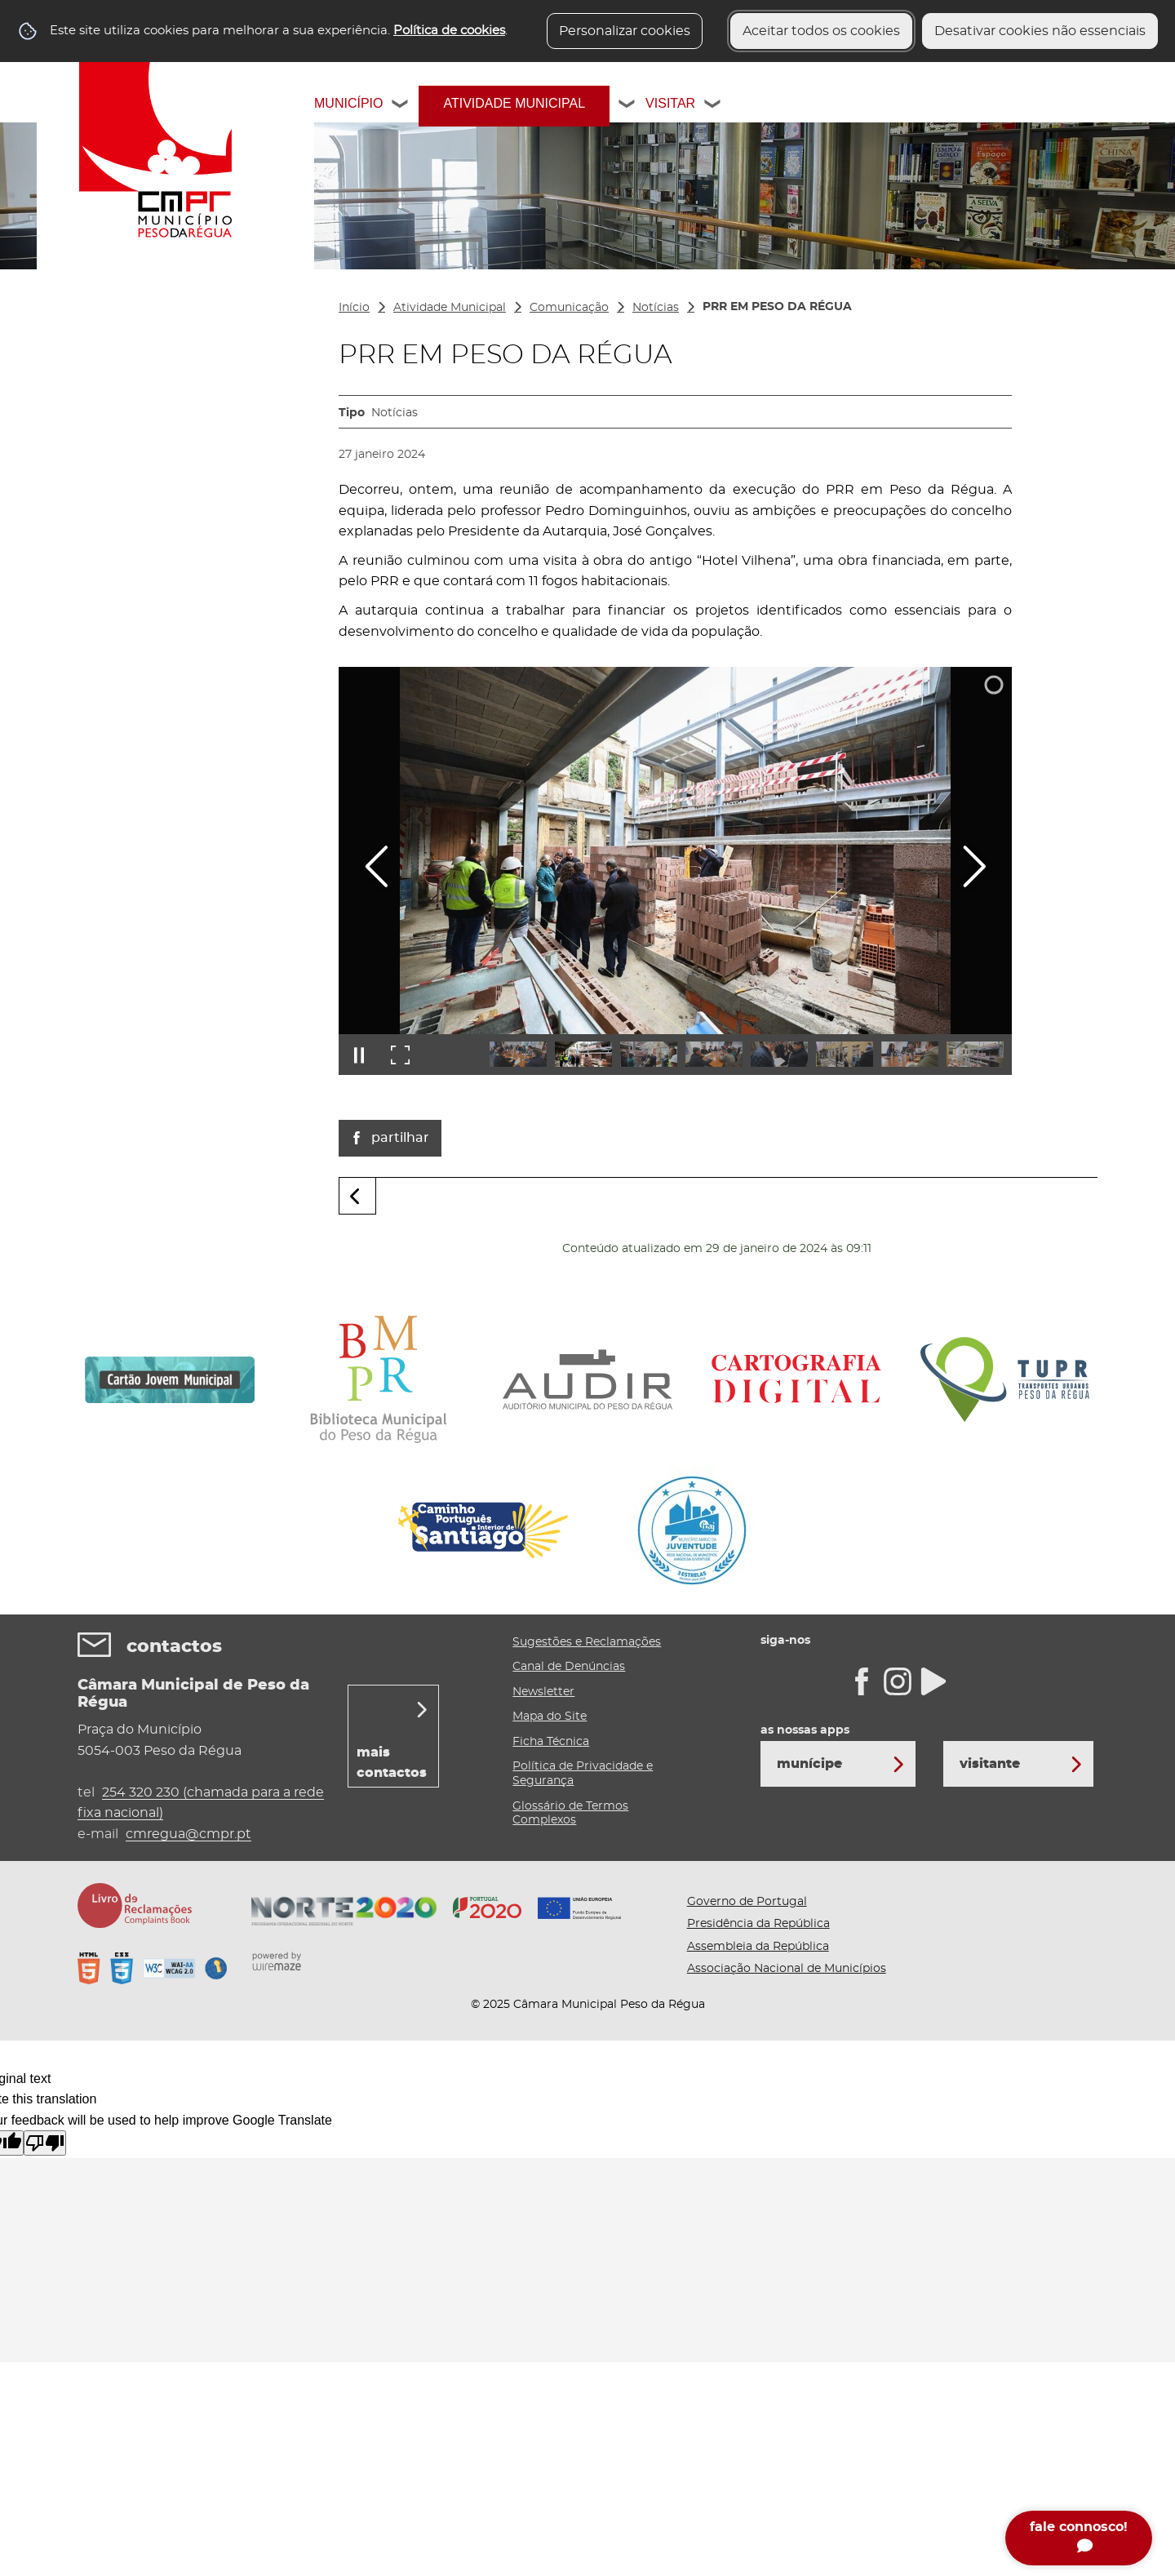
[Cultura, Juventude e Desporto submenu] (296, 505)
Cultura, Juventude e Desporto (146, 505)
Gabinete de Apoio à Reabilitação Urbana (144, 466)
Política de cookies (449, 30)
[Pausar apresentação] (359, 1054)
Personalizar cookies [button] (624, 31)
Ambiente (111, 578)
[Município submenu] (401, 106)
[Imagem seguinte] (973, 866)
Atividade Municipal (514, 103)
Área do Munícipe (135, 658)
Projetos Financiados (145, 392)
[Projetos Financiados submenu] (296, 393)
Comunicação (123, 614)
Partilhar (400, 1137)
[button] (518, 1054)
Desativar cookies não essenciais (1040, 31)
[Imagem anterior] (376, 866)
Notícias (655, 307)
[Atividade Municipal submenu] (627, 106)
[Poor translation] (45, 2143)
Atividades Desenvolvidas (161, 356)
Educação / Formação (148, 428)
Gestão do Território (141, 542)
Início (354, 307)
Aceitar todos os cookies (821, 31)
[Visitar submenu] (713, 106)
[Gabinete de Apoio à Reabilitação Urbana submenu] (296, 466)
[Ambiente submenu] (296, 579)
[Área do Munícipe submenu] (296, 659)
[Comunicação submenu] (296, 615)
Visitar (670, 103)
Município (348, 103)
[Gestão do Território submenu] (296, 543)
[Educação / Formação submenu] (296, 428)
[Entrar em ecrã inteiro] (399, 1054)
